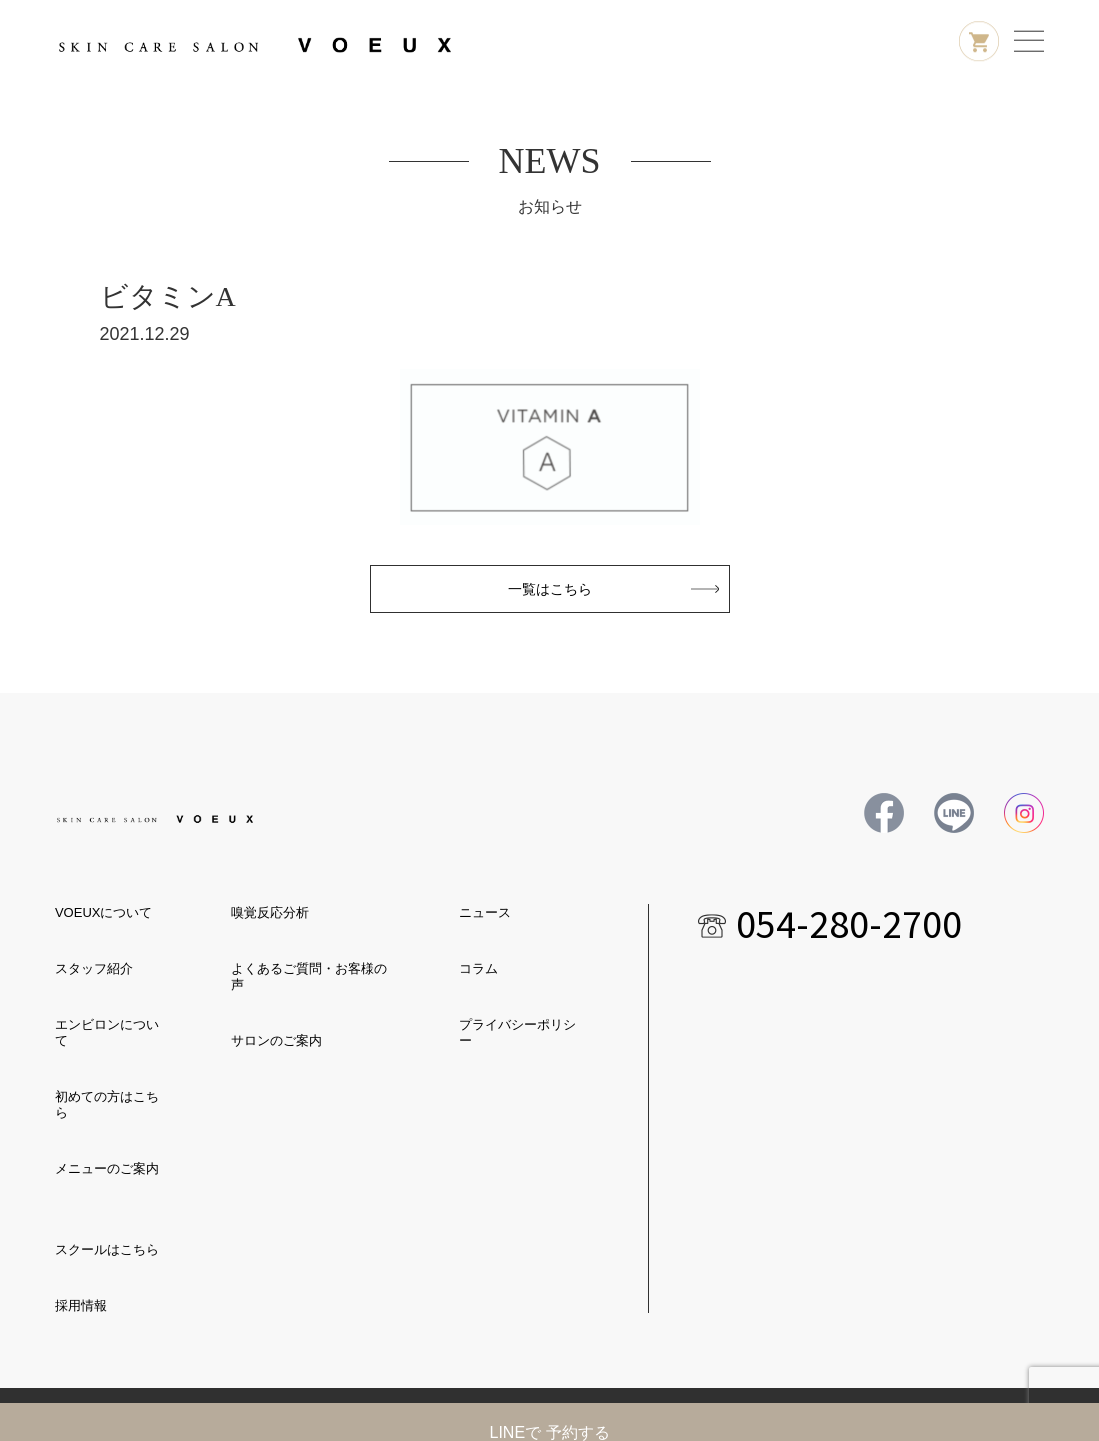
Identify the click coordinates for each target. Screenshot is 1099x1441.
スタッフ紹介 (94, 968)
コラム (478, 968)
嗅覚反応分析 (270, 912)
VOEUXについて (104, 912)
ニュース (485, 912)
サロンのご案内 (276, 1040)
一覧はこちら (550, 589)
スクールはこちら (107, 1249)
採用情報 (81, 1305)
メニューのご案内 (107, 1168)
